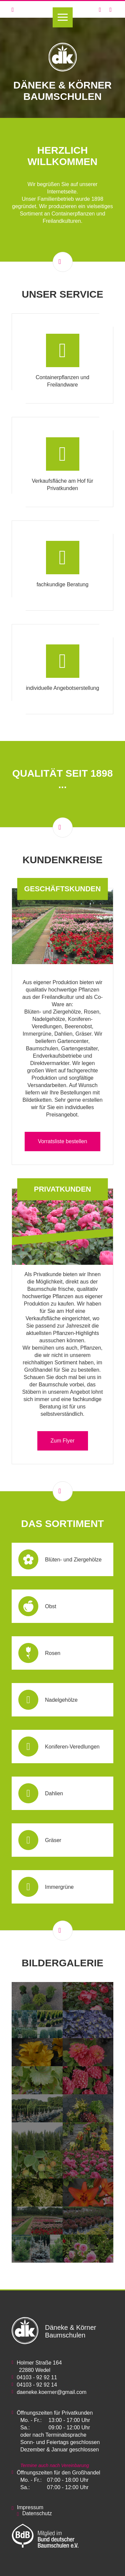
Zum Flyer (63, 1441)
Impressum (30, 2507)
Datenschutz (37, 2513)
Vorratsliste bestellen (62, 1141)
